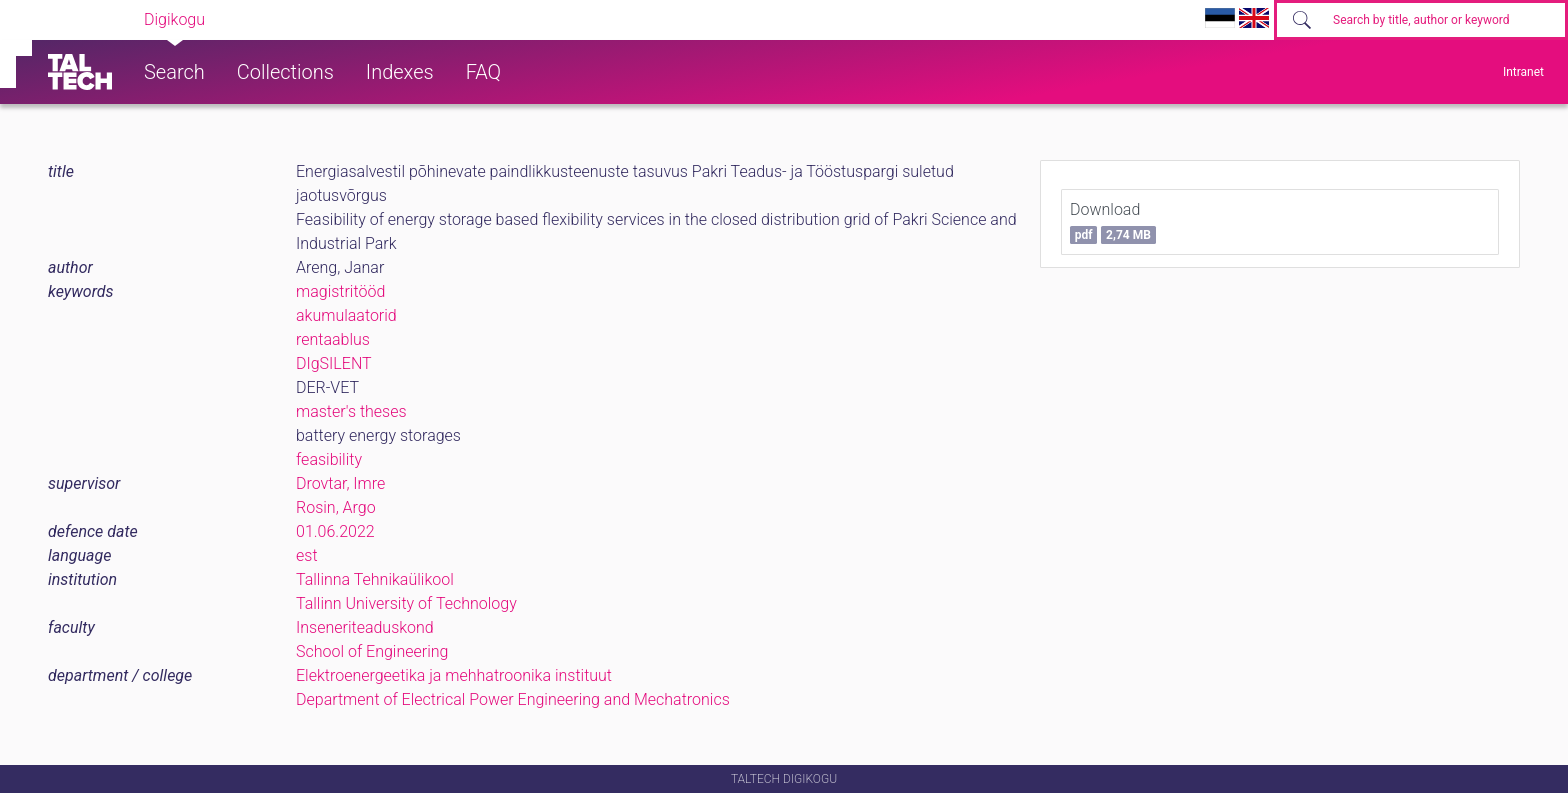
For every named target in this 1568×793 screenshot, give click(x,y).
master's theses (351, 411)
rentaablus (333, 339)
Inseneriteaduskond (365, 627)
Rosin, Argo (336, 507)
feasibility (329, 459)
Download (1113, 222)
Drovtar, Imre (340, 483)
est (307, 555)
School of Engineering (372, 651)
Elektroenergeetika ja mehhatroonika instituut (454, 675)
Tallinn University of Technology (406, 603)
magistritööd (340, 291)
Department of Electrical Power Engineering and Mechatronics (513, 699)
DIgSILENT (334, 363)
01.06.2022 (335, 531)
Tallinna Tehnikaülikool (375, 579)
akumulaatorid (346, 315)
